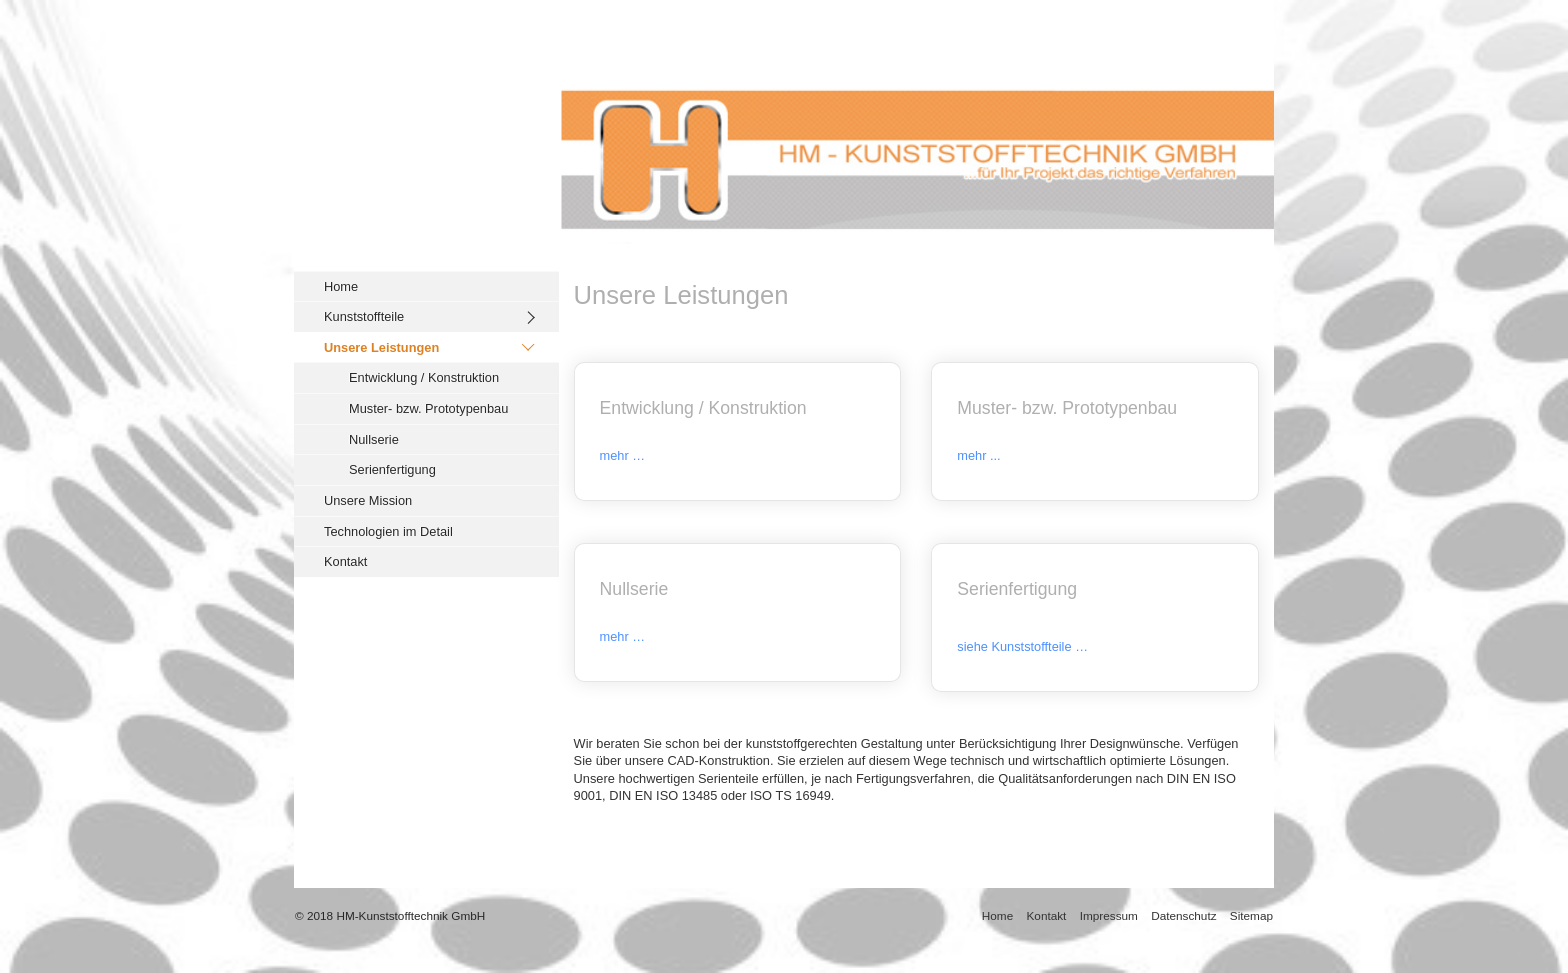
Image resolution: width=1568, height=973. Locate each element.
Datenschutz (1183, 915)
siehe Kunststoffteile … (1022, 646)
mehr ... (978, 455)
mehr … (623, 455)
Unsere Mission (368, 500)
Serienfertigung (392, 469)
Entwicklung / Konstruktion (424, 377)
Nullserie (374, 439)
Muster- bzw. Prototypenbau (428, 408)
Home (341, 286)
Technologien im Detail (388, 531)
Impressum (1109, 915)
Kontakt (345, 561)
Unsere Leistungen (381, 347)
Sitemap (1251, 915)
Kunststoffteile (364, 316)
